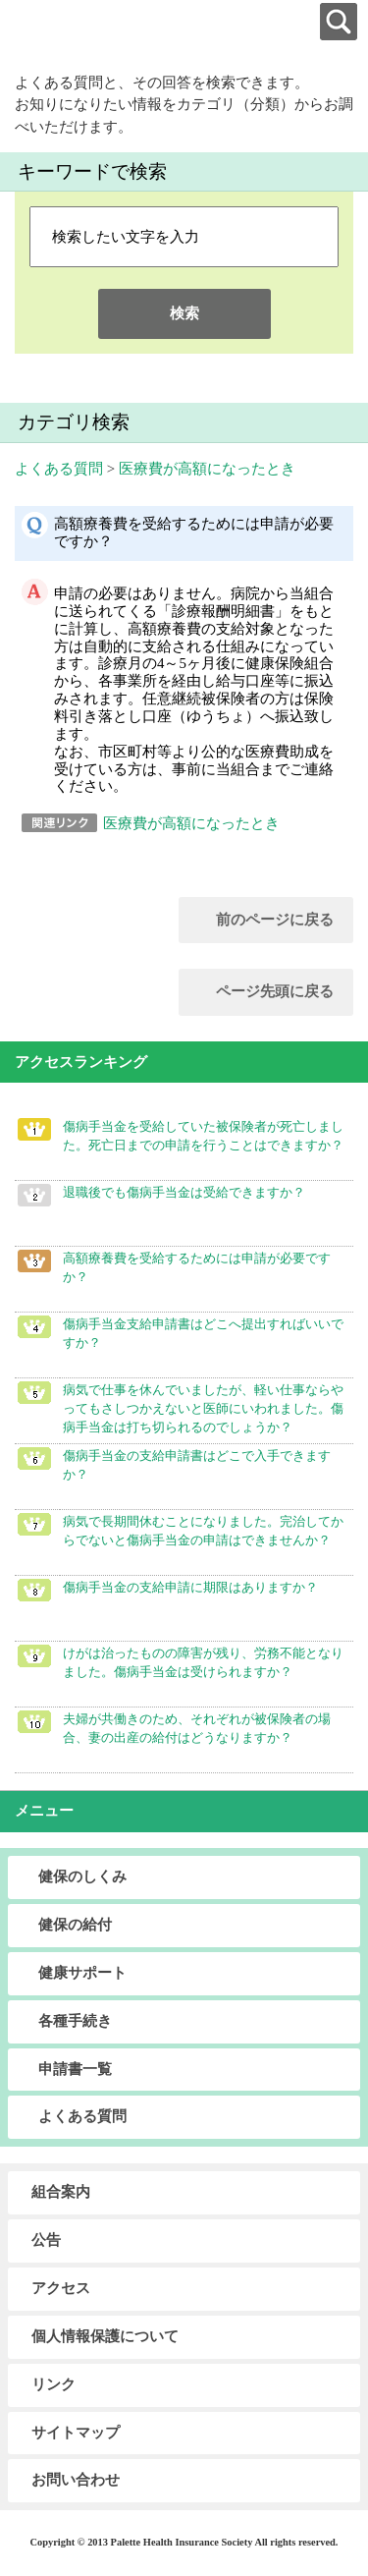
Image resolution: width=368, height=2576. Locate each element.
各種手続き (75, 2021)
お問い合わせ (75, 2480)
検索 (184, 313)
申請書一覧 (75, 2069)
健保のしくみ (82, 1876)
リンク (53, 2384)
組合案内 (60, 2192)
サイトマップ (75, 2432)
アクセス (60, 2288)
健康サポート (82, 1973)
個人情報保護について (105, 2336)
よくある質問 (59, 468)
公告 (46, 2240)
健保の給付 (75, 1924)
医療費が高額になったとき (207, 468)
